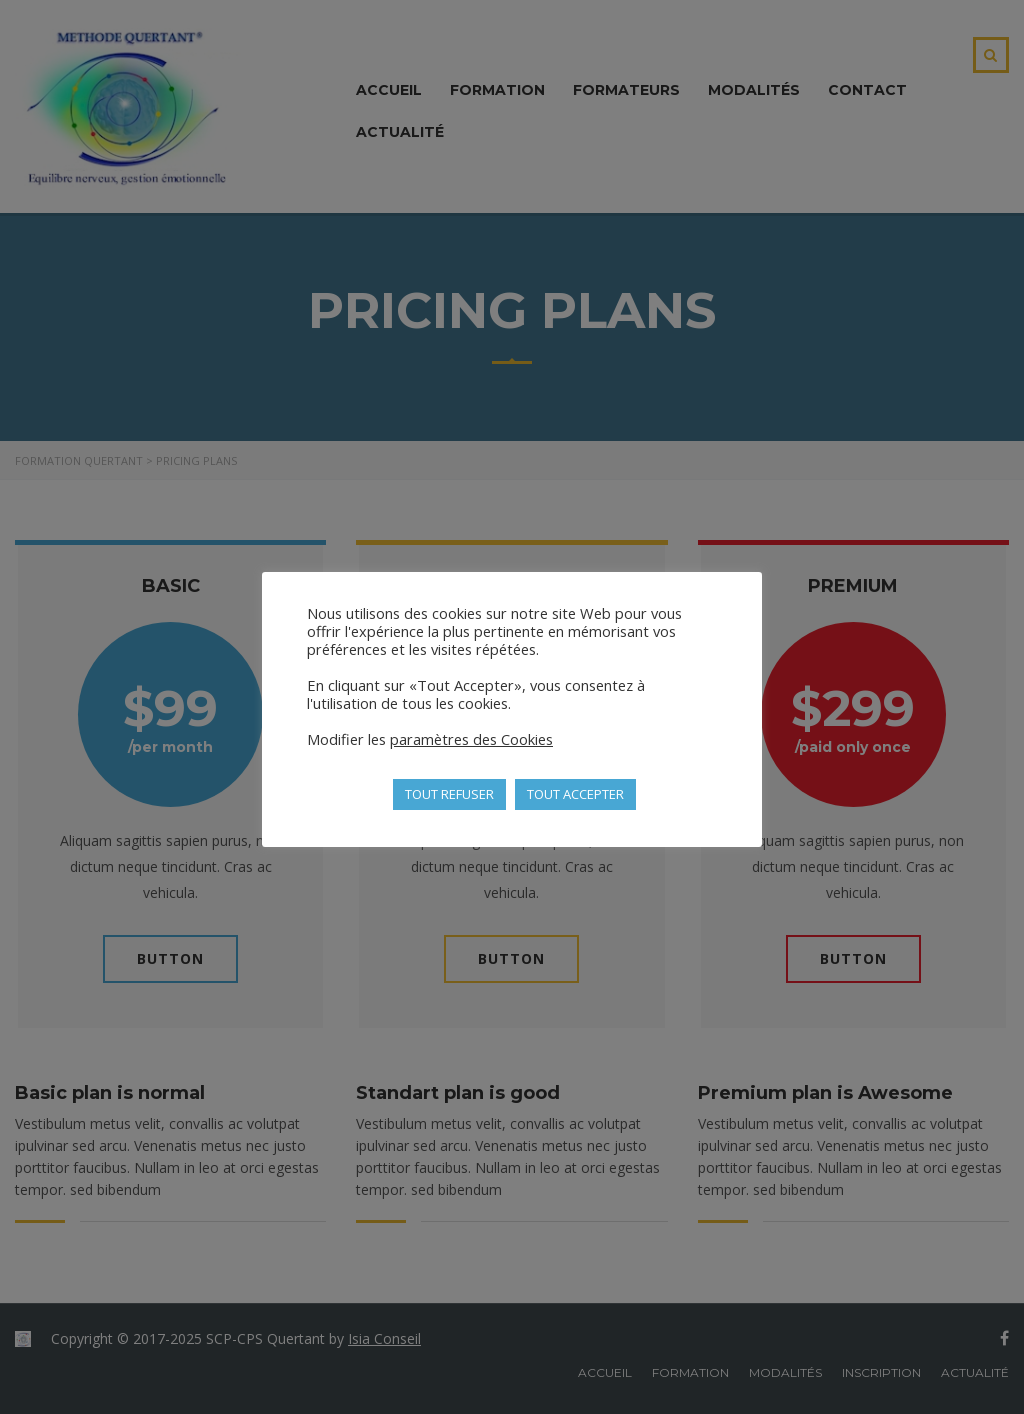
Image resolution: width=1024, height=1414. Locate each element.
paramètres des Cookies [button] (471, 739)
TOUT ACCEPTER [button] (575, 794)
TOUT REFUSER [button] (449, 794)
